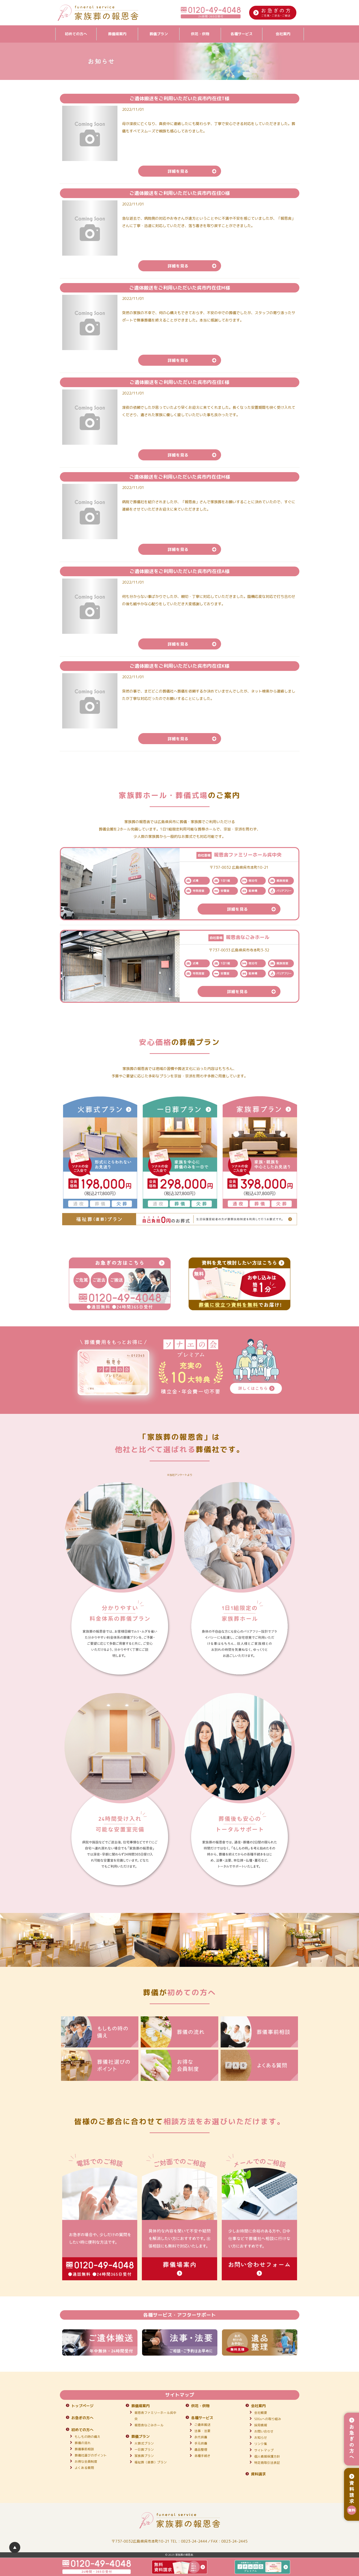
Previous (56, 2342)
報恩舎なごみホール (148, 2425)
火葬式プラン (144, 2443)
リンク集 (260, 2443)
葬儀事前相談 (84, 2449)
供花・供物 (200, 33)
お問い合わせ (264, 2431)
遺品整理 (200, 2449)
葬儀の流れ (83, 2443)
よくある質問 (84, 2467)
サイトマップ (264, 2450)
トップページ (82, 2405)
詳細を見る (194, 171)
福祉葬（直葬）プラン (150, 2462)
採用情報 (260, 2425)
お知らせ (260, 2437)
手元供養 (200, 2443)
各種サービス (242, 33)
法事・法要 (202, 2431)
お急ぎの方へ (82, 2417)
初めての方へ (76, 33)
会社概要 (260, 2412)
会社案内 (283, 33)
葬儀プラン (158, 33)
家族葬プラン (144, 2455)
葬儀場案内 (117, 33)
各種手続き (202, 2455)
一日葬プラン (144, 2449)
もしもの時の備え (87, 2436)
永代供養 (200, 2437)
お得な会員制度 (86, 2461)
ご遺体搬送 (202, 2424)
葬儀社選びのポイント (91, 2455)
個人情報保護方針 (267, 2456)
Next (303, 2342)
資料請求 (258, 2474)
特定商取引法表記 (267, 2462)
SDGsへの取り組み (267, 2419)
